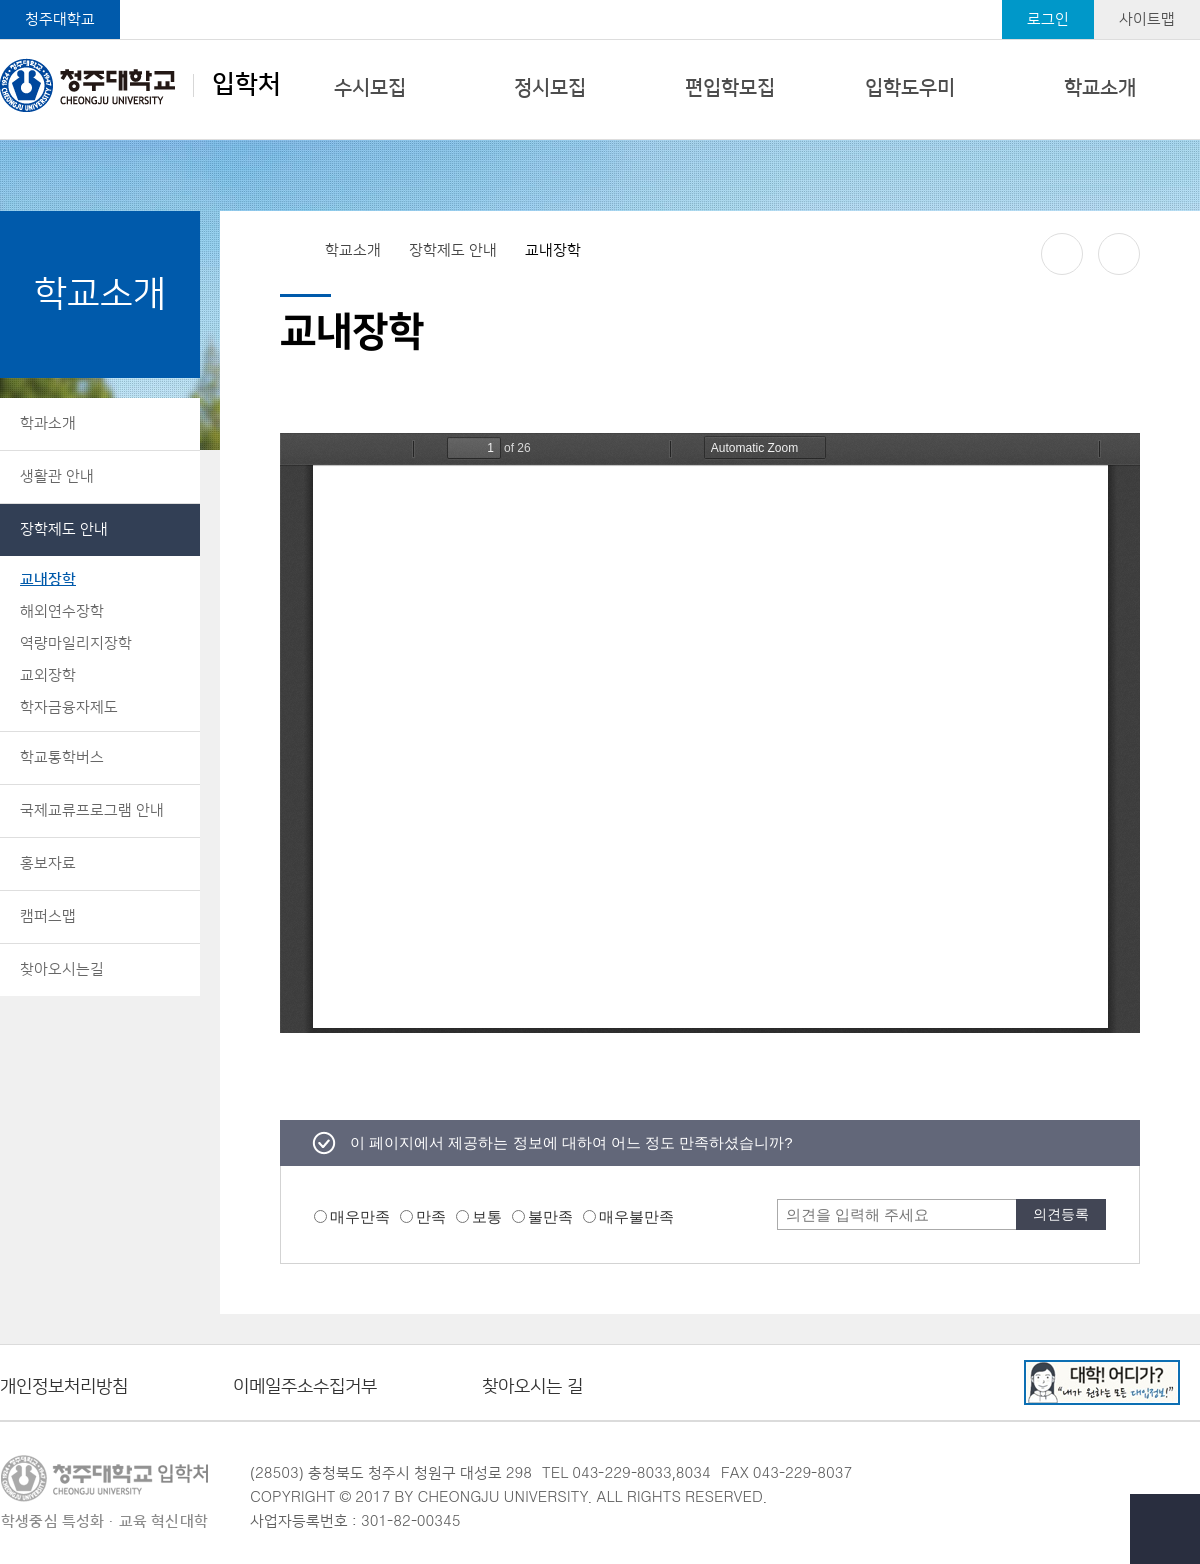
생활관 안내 (57, 476)
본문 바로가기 (600, 1)
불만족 (550, 1216)
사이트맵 (1147, 19)
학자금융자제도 (69, 707)
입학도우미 (910, 88)
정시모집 (550, 88)
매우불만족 (636, 1216)
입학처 (140, 85)
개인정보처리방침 (64, 1387)
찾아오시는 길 (532, 1387)
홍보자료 (48, 863)
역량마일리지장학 (76, 643)
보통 (487, 1216)
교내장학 (48, 579)
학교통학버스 (62, 757)
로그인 (1048, 19)
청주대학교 (60, 19)
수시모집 (370, 88)
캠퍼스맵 (48, 916)
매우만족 (360, 1216)
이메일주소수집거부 (305, 1387)
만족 (431, 1216)
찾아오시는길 (62, 969)
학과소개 (48, 423)
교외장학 (48, 675)
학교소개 (1100, 88)
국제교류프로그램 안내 (92, 810)
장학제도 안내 (64, 529)
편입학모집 (730, 88)
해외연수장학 (62, 611)
